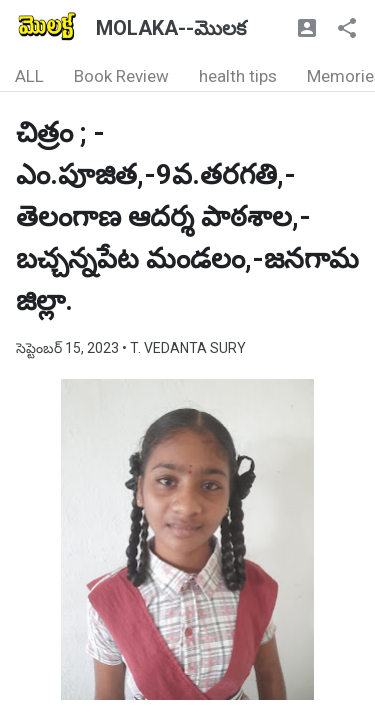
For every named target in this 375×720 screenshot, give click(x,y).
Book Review (121, 76)
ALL (29, 76)
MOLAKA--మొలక (171, 28)
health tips (238, 76)
